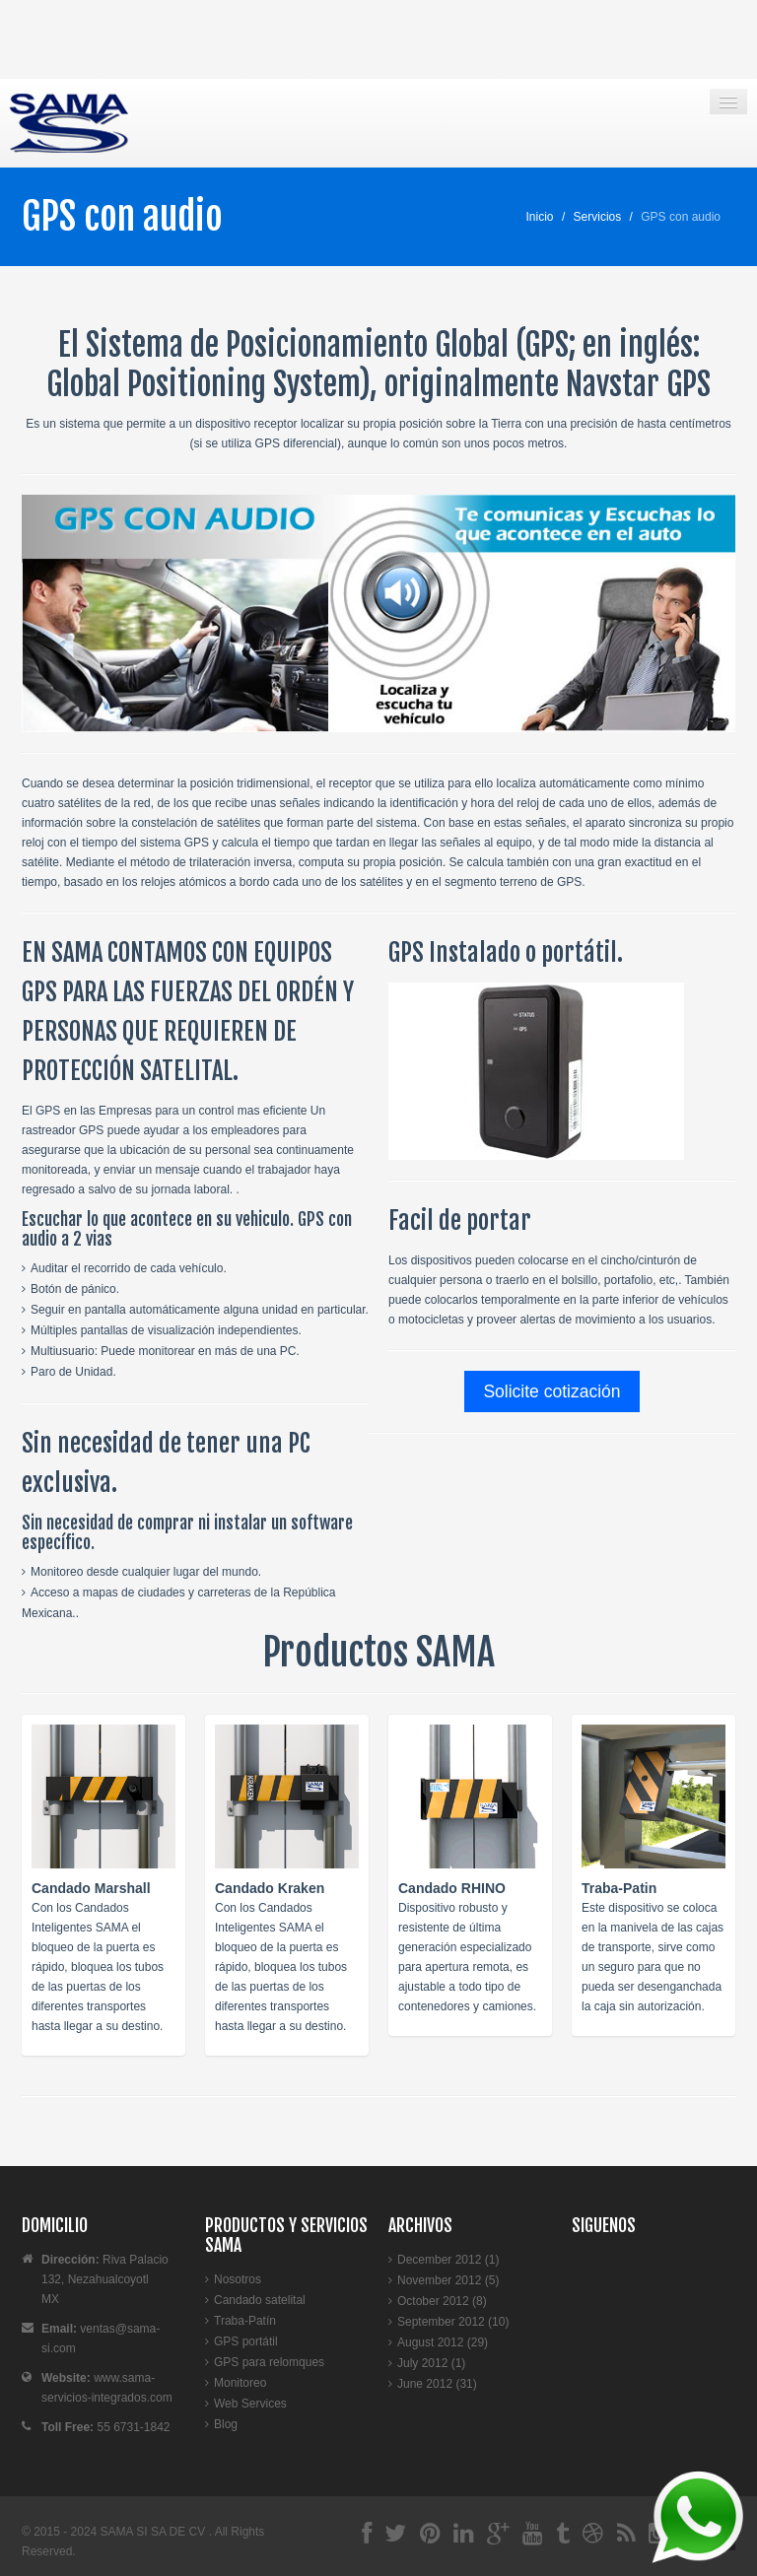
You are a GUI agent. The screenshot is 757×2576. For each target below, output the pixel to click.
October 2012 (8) (442, 2301)
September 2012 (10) (453, 2322)
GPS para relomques (269, 2362)
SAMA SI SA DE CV (155, 2532)
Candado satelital (260, 2300)
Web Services (250, 2403)
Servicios (598, 217)
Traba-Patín (245, 2321)
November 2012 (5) (448, 2280)
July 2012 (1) (431, 2363)
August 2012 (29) (442, 2342)
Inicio (540, 217)
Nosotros (237, 2279)
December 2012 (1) (448, 2260)
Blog (226, 2424)
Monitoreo (240, 2383)
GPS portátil (246, 2341)
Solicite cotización (551, 1391)
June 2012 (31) (437, 2384)
